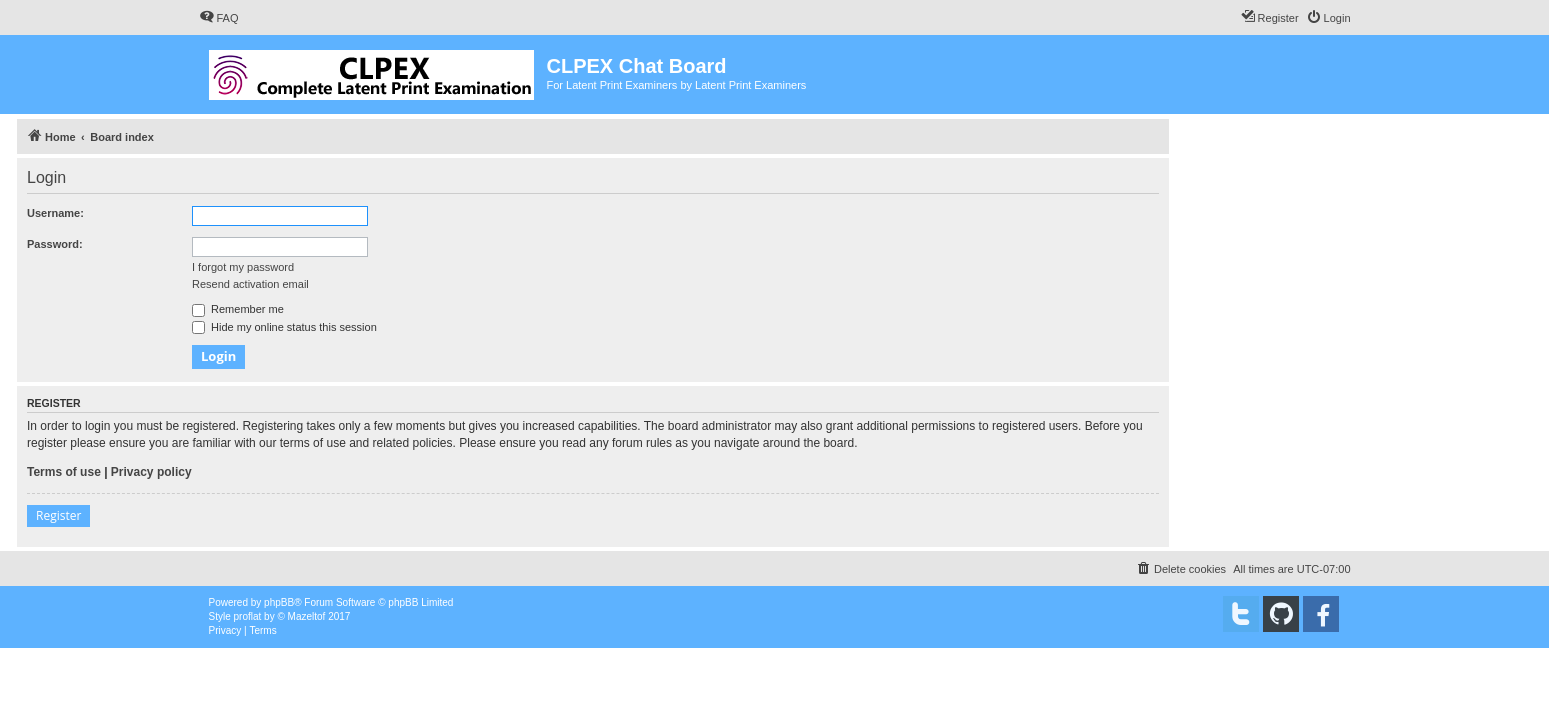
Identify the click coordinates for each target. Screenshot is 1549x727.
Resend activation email (250, 284)
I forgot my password (243, 267)
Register (58, 515)
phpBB (279, 602)
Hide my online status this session (284, 327)
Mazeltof (307, 616)
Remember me (238, 309)
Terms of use (64, 472)
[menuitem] (219, 18)
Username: (55, 213)
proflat (248, 616)
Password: (55, 244)
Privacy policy (151, 472)
